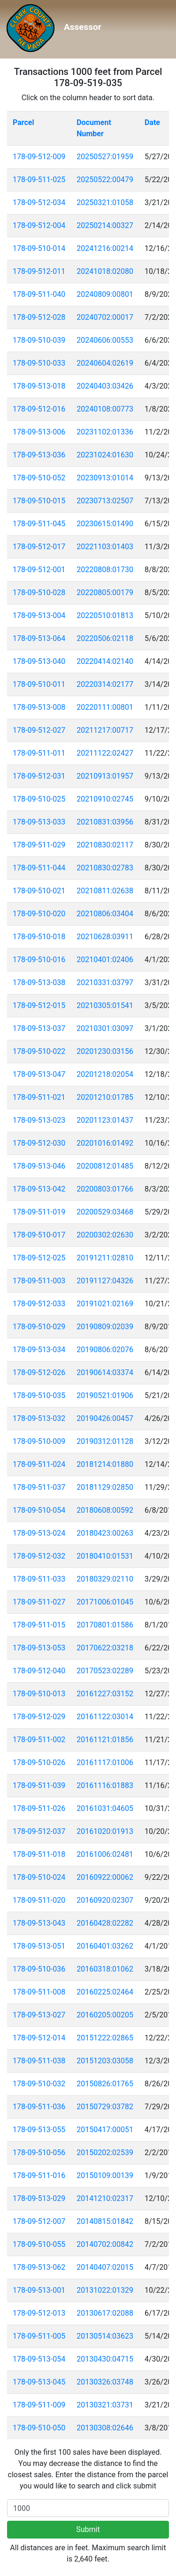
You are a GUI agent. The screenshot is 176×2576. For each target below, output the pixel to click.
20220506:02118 (105, 638)
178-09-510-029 (39, 1326)
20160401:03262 (105, 1946)
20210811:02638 (105, 890)
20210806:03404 (105, 913)
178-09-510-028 (39, 592)
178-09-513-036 (39, 454)
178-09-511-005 (39, 2336)
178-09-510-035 (39, 1395)
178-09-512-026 (39, 1372)
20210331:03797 (105, 982)
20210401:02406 (105, 959)
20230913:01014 (105, 477)
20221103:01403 (105, 546)
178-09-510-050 (39, 2427)
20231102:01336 (105, 431)
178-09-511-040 (39, 294)
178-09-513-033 (39, 821)
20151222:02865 (105, 2037)
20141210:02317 (105, 2198)
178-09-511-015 (39, 1624)
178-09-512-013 (39, 2313)
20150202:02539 (105, 2152)
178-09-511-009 (39, 2404)
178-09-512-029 (39, 1716)
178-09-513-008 (39, 707)
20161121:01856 (105, 1739)
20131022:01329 (105, 2290)
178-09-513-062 (39, 2267)
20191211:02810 (105, 1257)
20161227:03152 (105, 1693)
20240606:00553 (105, 340)
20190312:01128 (105, 1441)
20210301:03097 (105, 1028)
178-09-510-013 (39, 1693)
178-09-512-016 (39, 409)
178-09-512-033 (39, 1303)
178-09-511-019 (39, 1211)
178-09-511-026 (39, 1808)
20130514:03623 (105, 2336)
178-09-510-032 (39, 2083)
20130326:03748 (105, 2381)
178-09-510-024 (39, 1877)
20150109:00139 (105, 2175)
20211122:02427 (105, 753)
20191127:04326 (105, 1280)
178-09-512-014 (39, 2037)
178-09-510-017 (39, 1234)
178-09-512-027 (39, 730)
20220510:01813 (105, 615)
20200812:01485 (105, 1166)
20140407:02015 (105, 2267)
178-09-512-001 (39, 569)
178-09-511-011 (39, 753)
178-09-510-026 (39, 1762)
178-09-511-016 (39, 2175)
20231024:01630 (105, 454)
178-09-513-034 (39, 1349)
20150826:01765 (105, 2083)
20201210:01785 (105, 1097)
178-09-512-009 (39, 156)
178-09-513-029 (39, 2198)
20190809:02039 (105, 1326)
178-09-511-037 (39, 1487)
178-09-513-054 (39, 2359)
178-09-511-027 (39, 1601)
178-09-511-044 (39, 867)
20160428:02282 (105, 1923)
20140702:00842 (105, 2244)
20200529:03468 (105, 1211)
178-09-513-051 (39, 1946)
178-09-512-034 (39, 202)
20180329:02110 (105, 1579)
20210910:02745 (105, 799)
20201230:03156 (105, 1051)
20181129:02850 (105, 1487)
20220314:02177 (105, 684)
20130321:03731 (105, 2404)
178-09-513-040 (39, 661)
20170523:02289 (105, 1670)
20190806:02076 (105, 1349)
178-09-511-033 (39, 1579)
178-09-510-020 (39, 913)
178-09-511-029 (39, 844)
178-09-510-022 (39, 1051)
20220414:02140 (105, 661)
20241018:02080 (105, 271)
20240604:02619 (105, 363)
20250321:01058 (105, 202)
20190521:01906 (105, 1395)
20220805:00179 (105, 592)
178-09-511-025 (39, 179)
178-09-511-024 (39, 1464)
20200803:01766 (105, 1189)
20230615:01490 (105, 523)
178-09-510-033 (39, 363)
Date (152, 122)
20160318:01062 (105, 1969)
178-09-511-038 (39, 2060)
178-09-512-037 (39, 1831)
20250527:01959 (105, 156)
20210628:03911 (105, 936)
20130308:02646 (105, 2427)
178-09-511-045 (39, 523)
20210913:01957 (105, 776)
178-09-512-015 (39, 1005)
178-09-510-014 (39, 248)
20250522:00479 (105, 179)
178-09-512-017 (39, 546)
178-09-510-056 (39, 2152)
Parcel (23, 122)
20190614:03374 (105, 1372)
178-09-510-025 (39, 799)
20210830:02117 (105, 844)
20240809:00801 (105, 294)
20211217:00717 (105, 730)
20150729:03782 (105, 2106)
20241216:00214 (105, 248)
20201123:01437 (105, 1120)
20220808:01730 (105, 569)
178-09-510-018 (39, 936)
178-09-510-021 (39, 890)
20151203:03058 (105, 2060)
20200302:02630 (105, 1234)
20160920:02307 (105, 1900)
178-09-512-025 (39, 1257)
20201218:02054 (105, 1074)
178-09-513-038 (39, 982)
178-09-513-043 (39, 1923)
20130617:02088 (105, 2313)
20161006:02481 (105, 1854)
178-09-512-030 (39, 1143)
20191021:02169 (105, 1303)
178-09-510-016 (39, 959)
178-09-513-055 (39, 2129)
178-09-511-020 (39, 1900)
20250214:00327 (105, 225)
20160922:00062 (105, 1877)
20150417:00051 (105, 2129)
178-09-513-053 (39, 1647)
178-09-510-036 (39, 1969)
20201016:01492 (105, 1143)
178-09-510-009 (39, 1441)
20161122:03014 (105, 1716)
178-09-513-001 (39, 2290)
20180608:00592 (105, 1510)
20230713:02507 (105, 500)
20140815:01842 (105, 2221)
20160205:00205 (105, 2014)
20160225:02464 (105, 1991)
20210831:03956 (105, 821)
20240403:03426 (105, 386)
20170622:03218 (105, 1647)
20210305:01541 (105, 1005)
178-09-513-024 (39, 1533)
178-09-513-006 (39, 431)
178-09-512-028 (39, 317)
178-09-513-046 (39, 1166)
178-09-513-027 (39, 2014)
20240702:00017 (105, 317)
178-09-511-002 (39, 1739)
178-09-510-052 (39, 477)
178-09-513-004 (39, 615)
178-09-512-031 (39, 776)
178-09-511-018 (39, 1854)
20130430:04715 (105, 2359)
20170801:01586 (105, 1624)
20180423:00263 (105, 1533)
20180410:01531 (105, 1556)
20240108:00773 (105, 409)
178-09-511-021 (39, 1097)
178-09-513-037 (39, 1028)
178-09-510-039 (39, 340)
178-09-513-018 (39, 386)
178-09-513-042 (39, 1189)
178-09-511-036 (39, 2106)
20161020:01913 (105, 1831)
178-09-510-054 (39, 1510)
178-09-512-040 (39, 1670)
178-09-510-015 (39, 500)
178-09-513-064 (39, 638)
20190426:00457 (105, 1418)
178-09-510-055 (39, 2244)
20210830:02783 (105, 867)
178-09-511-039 (39, 1785)
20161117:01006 (105, 1762)
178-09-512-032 (39, 1556)
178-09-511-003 (39, 1280)
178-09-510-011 (39, 684)
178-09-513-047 (39, 1074)
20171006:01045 (105, 1601)
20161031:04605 (105, 1808)
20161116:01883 (105, 1785)
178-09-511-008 (39, 1991)
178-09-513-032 (39, 1418)
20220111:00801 (105, 707)
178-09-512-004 (39, 225)
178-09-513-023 (39, 1120)
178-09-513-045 (39, 2381)
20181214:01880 (105, 1464)
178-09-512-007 (39, 2221)
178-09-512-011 (39, 271)
